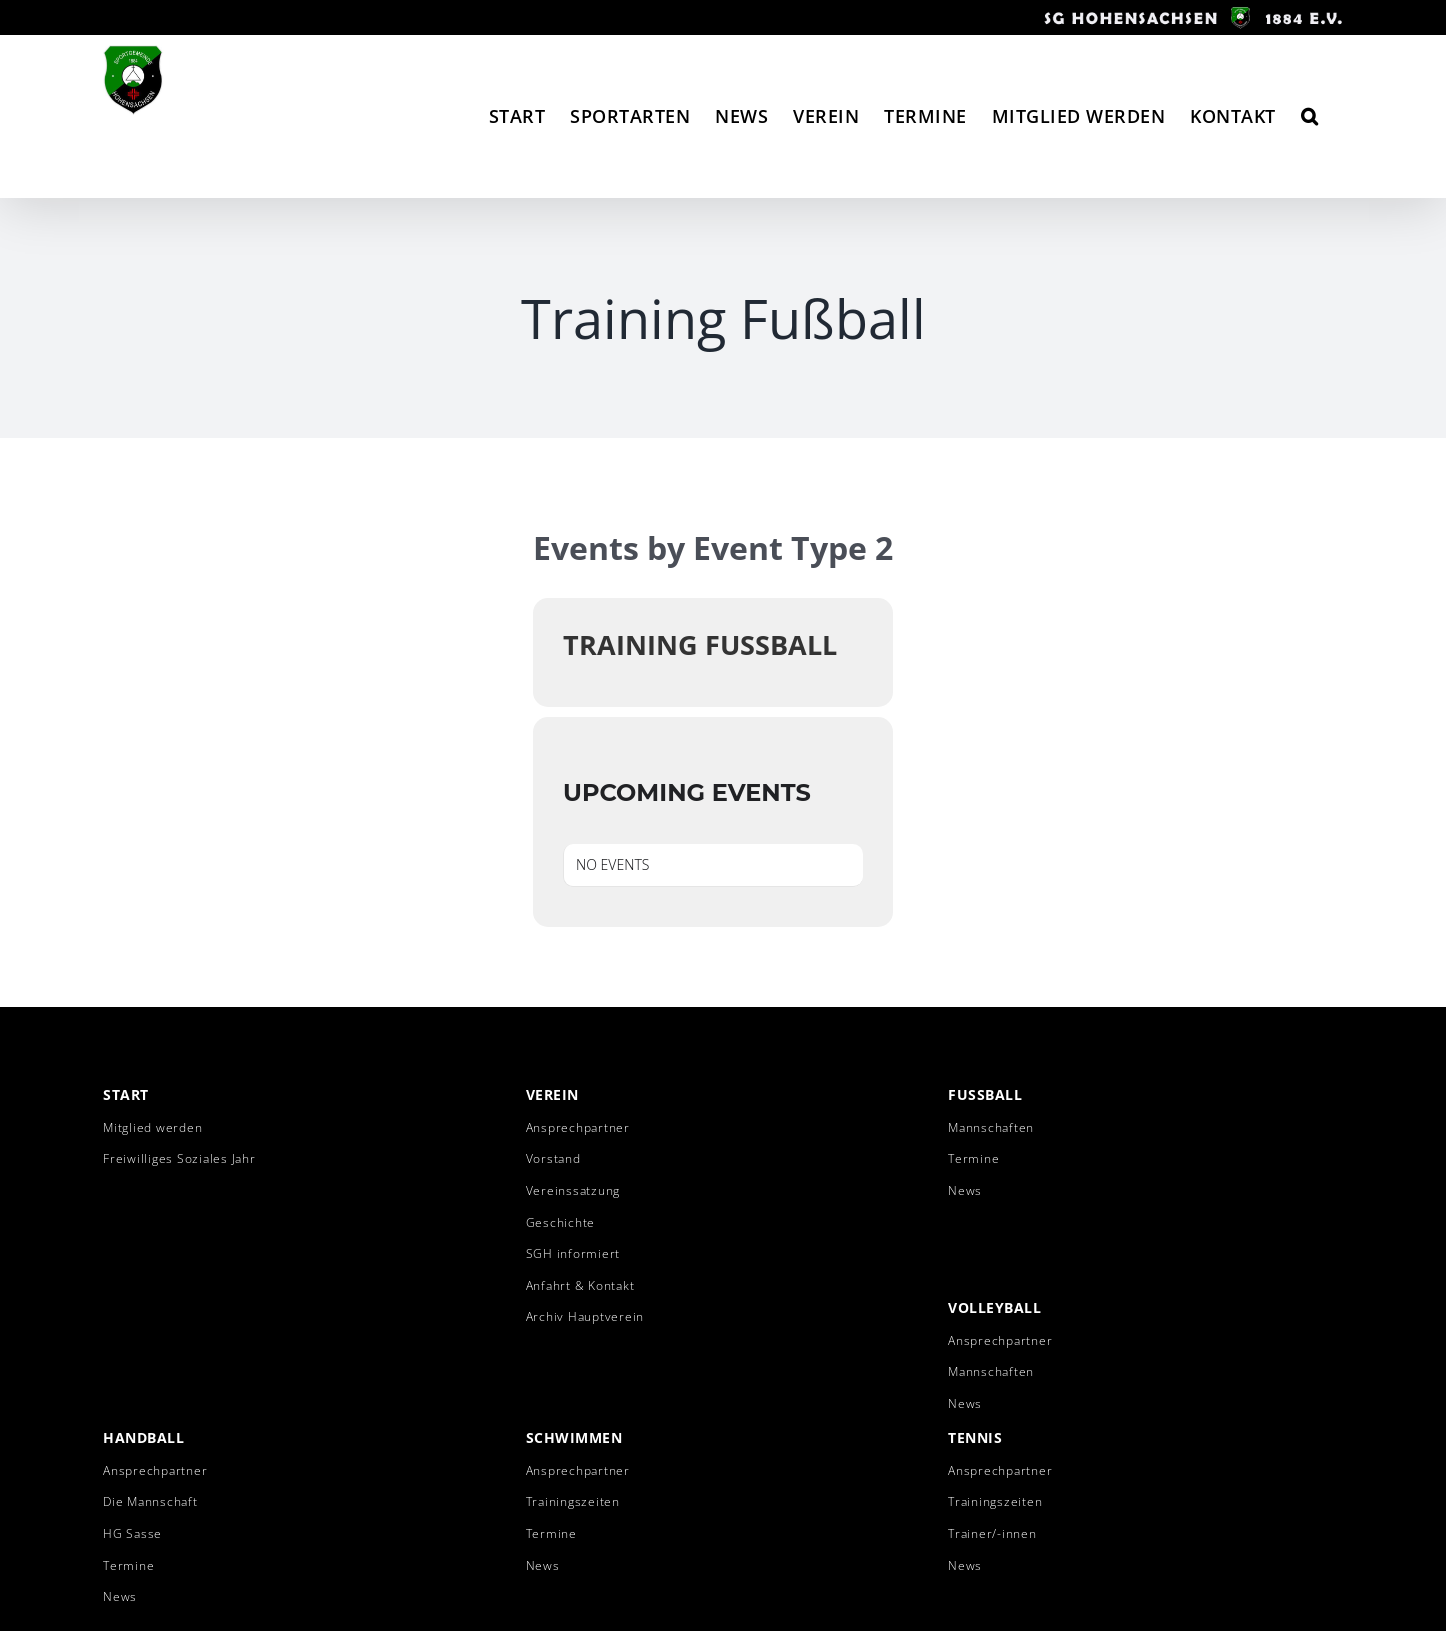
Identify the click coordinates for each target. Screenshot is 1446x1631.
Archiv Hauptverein (585, 1316)
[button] (1310, 116)
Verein (552, 1094)
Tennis (975, 1437)
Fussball (985, 1094)
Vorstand (553, 1158)
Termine (973, 1158)
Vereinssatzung (573, 1190)
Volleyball (994, 1307)
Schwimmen (574, 1437)
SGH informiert (573, 1253)
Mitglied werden (152, 1127)
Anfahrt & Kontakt (580, 1285)
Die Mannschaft (150, 1501)
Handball (143, 1437)
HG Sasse (132, 1533)
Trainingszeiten (573, 1501)
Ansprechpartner (578, 1127)
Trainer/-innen (992, 1533)
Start (126, 1094)
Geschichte (561, 1222)
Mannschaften (991, 1127)
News (965, 1190)
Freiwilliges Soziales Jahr (179, 1158)
